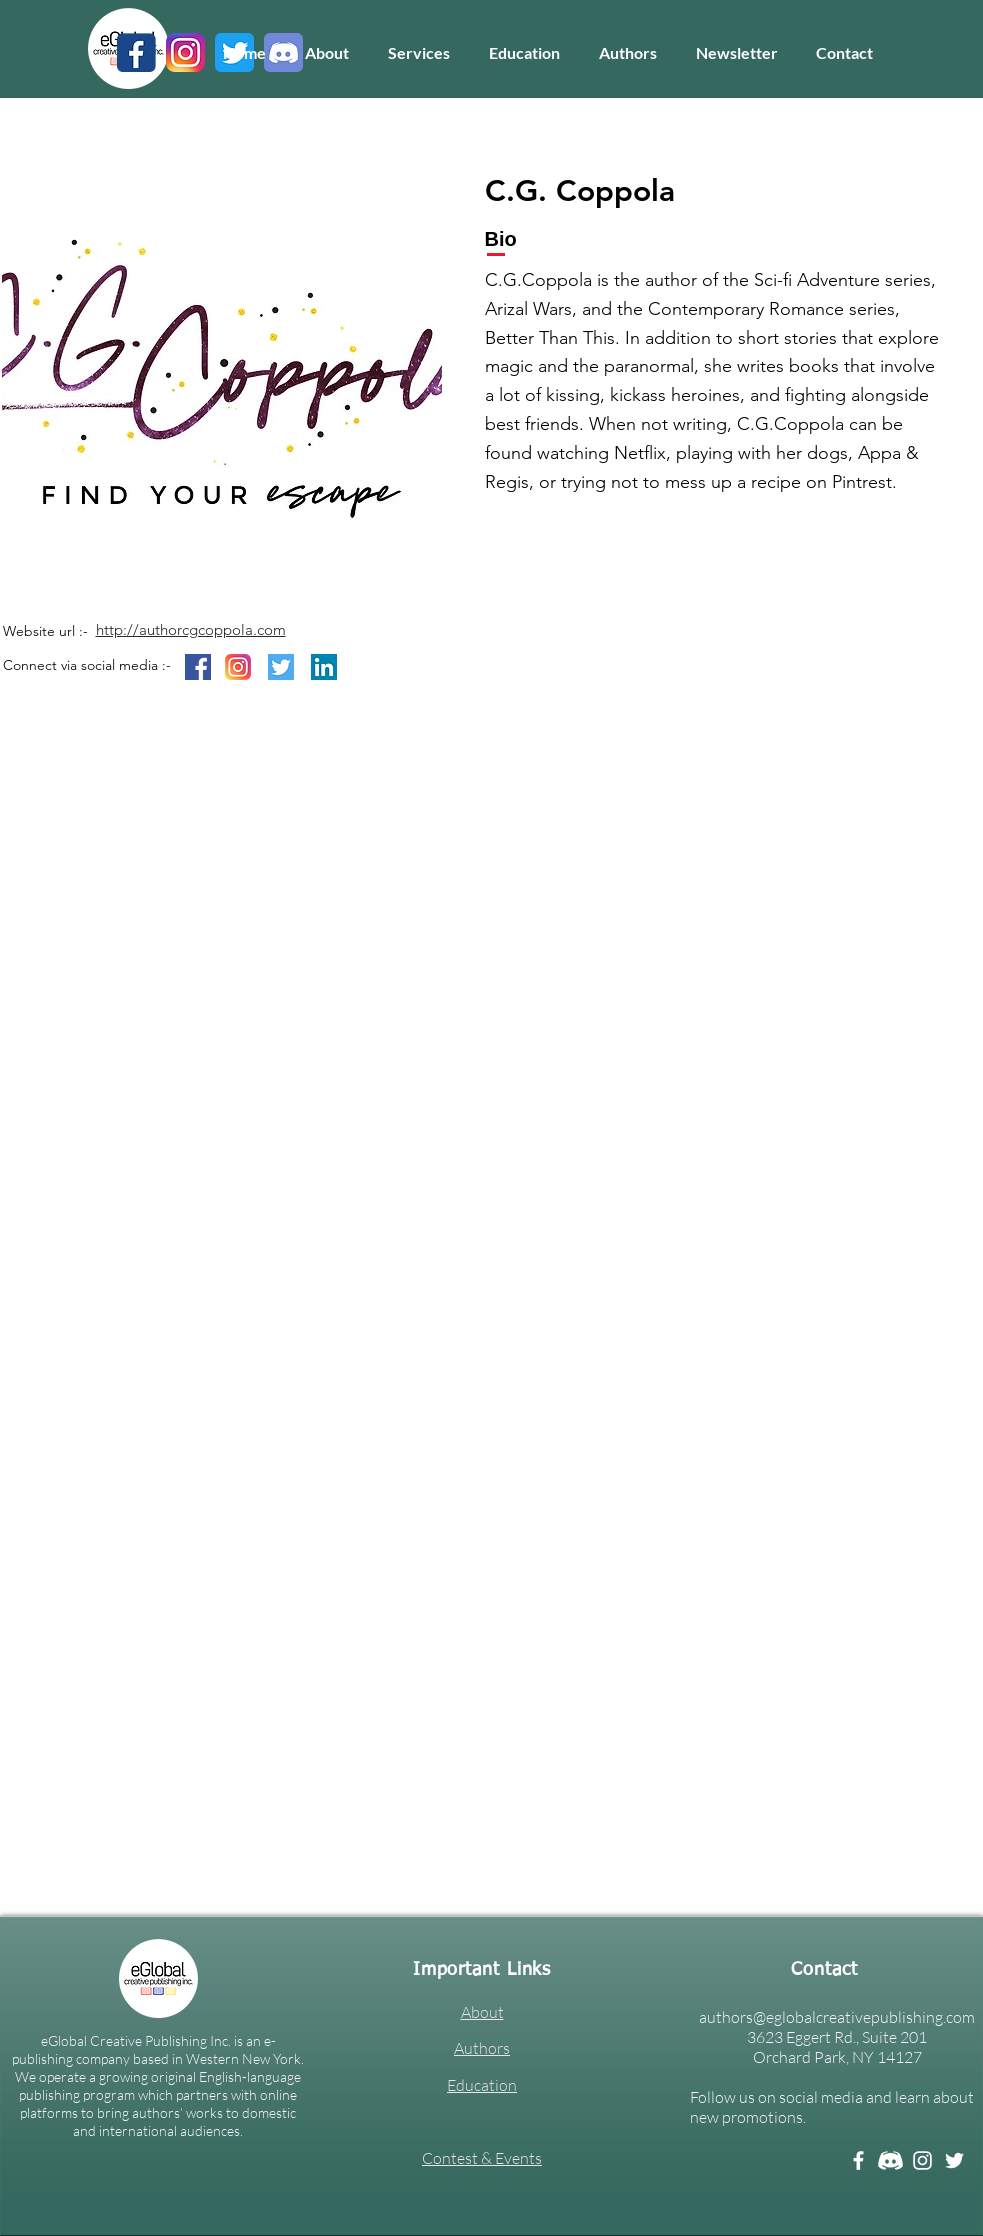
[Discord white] (890, 2160)
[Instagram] (922, 2160)
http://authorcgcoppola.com (191, 629)
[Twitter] (954, 2160)
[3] (185, 52)
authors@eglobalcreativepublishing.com (837, 2017)
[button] (419, 53)
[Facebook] (858, 2160)
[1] (136, 52)
